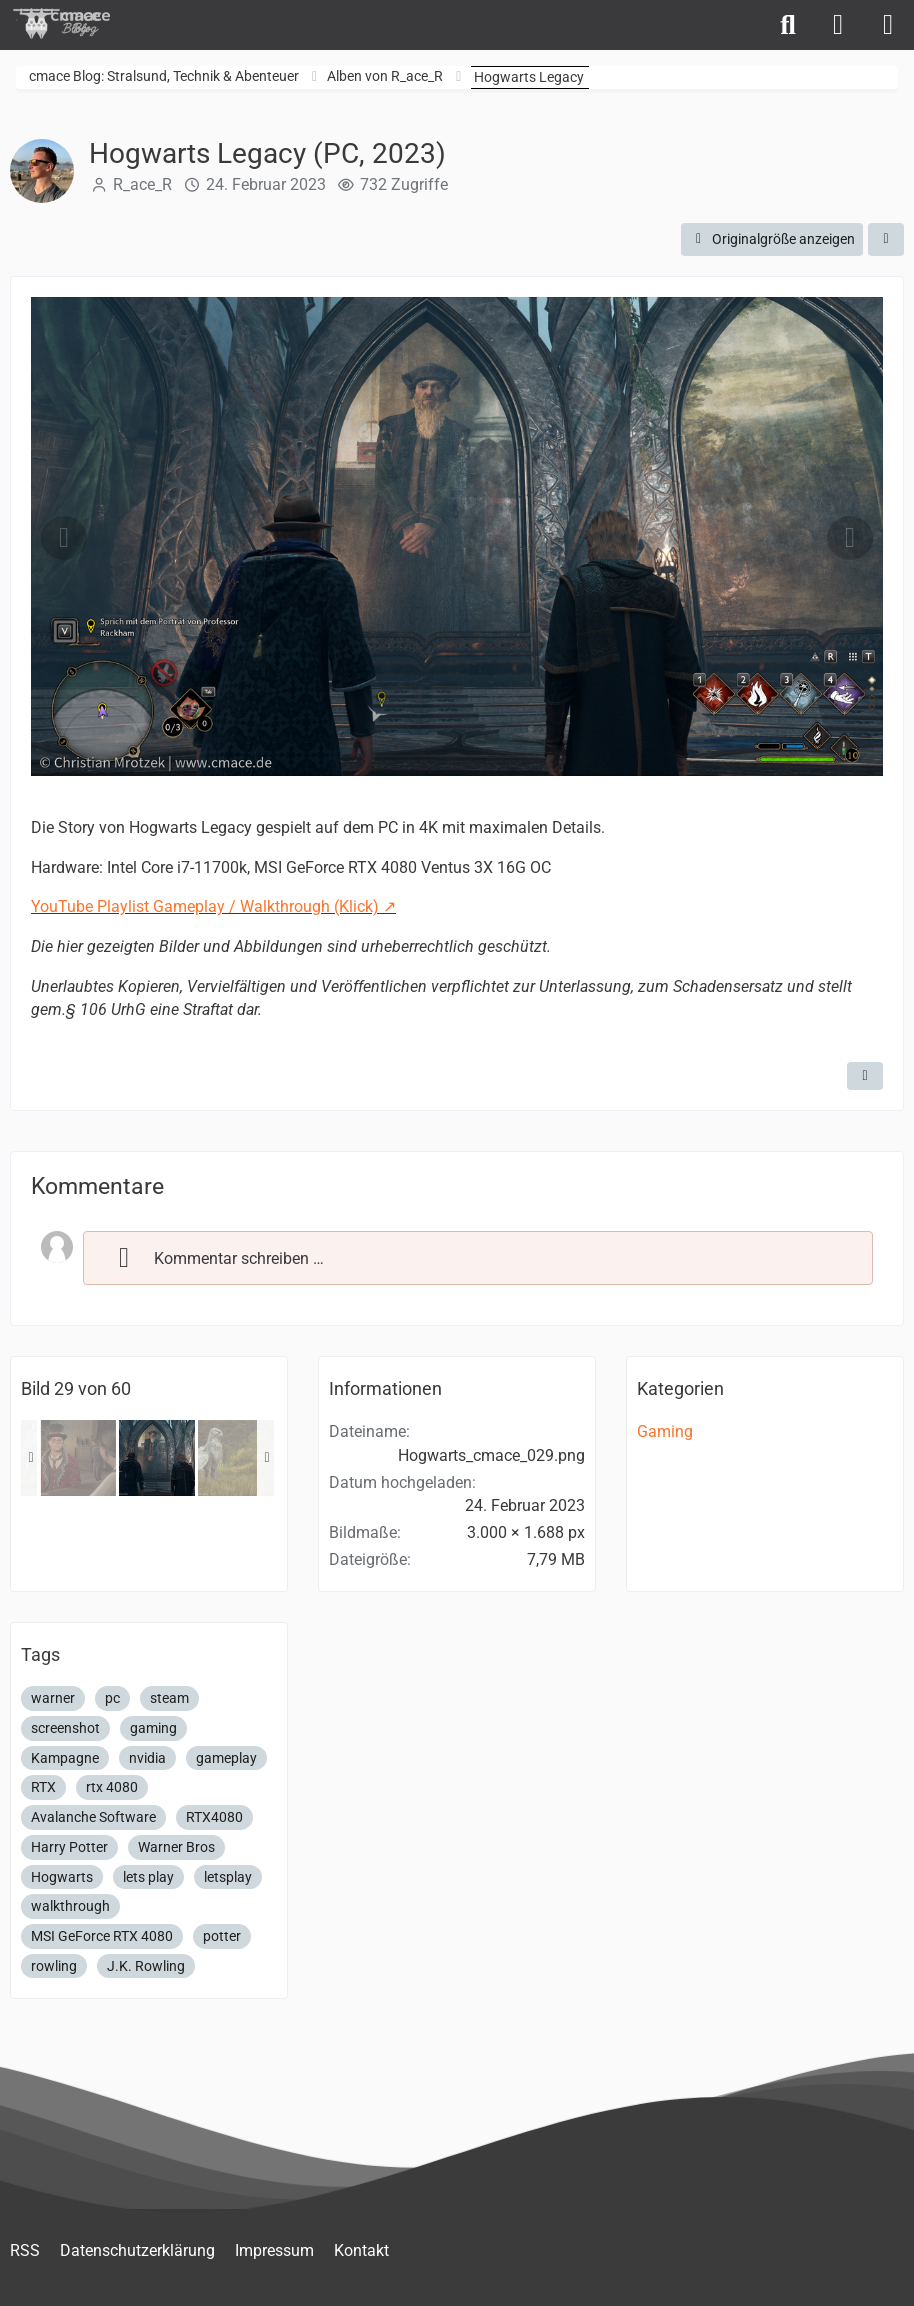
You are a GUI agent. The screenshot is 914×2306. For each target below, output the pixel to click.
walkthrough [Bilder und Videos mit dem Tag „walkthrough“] (70, 1906)
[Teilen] (886, 239)
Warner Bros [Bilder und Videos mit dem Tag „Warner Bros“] (176, 1847)
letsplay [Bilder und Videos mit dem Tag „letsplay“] (228, 1877)
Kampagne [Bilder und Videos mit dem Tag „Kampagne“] (65, 1758)
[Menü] (888, 25)
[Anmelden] (838, 25)
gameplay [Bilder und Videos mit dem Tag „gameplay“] (226, 1758)
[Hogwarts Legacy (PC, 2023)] (78, 1458)
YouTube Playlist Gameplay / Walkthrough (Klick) (205, 906)
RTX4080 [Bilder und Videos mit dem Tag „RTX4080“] (214, 1817)
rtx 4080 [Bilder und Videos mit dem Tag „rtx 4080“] (112, 1787)
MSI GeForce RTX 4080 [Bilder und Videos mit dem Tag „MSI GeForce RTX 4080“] (102, 1936)
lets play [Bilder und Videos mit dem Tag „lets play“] (148, 1877)
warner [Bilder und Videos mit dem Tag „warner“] (53, 1698)
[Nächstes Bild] (850, 538)
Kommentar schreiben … (214, 1258)
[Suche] (788, 25)
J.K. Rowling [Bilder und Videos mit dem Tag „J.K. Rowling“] (146, 1966)
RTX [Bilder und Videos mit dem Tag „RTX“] (43, 1787)
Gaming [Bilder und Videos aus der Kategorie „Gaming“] (665, 1431)
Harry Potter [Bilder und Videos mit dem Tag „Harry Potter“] (69, 1847)
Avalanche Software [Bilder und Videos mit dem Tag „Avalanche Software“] (93, 1817)
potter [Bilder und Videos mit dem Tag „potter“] (222, 1936)
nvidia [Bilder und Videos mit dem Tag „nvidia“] (147, 1758)
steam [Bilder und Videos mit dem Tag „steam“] (169, 1698)
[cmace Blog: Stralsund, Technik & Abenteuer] (75, 23)
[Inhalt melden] (865, 1076)
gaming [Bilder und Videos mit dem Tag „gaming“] (153, 1728)
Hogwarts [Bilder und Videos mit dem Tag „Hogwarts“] (62, 1877)
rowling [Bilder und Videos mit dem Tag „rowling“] (54, 1966)
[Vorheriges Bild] (64, 538)
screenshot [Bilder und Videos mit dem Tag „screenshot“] (65, 1728)
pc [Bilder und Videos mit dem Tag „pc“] (112, 1698)
